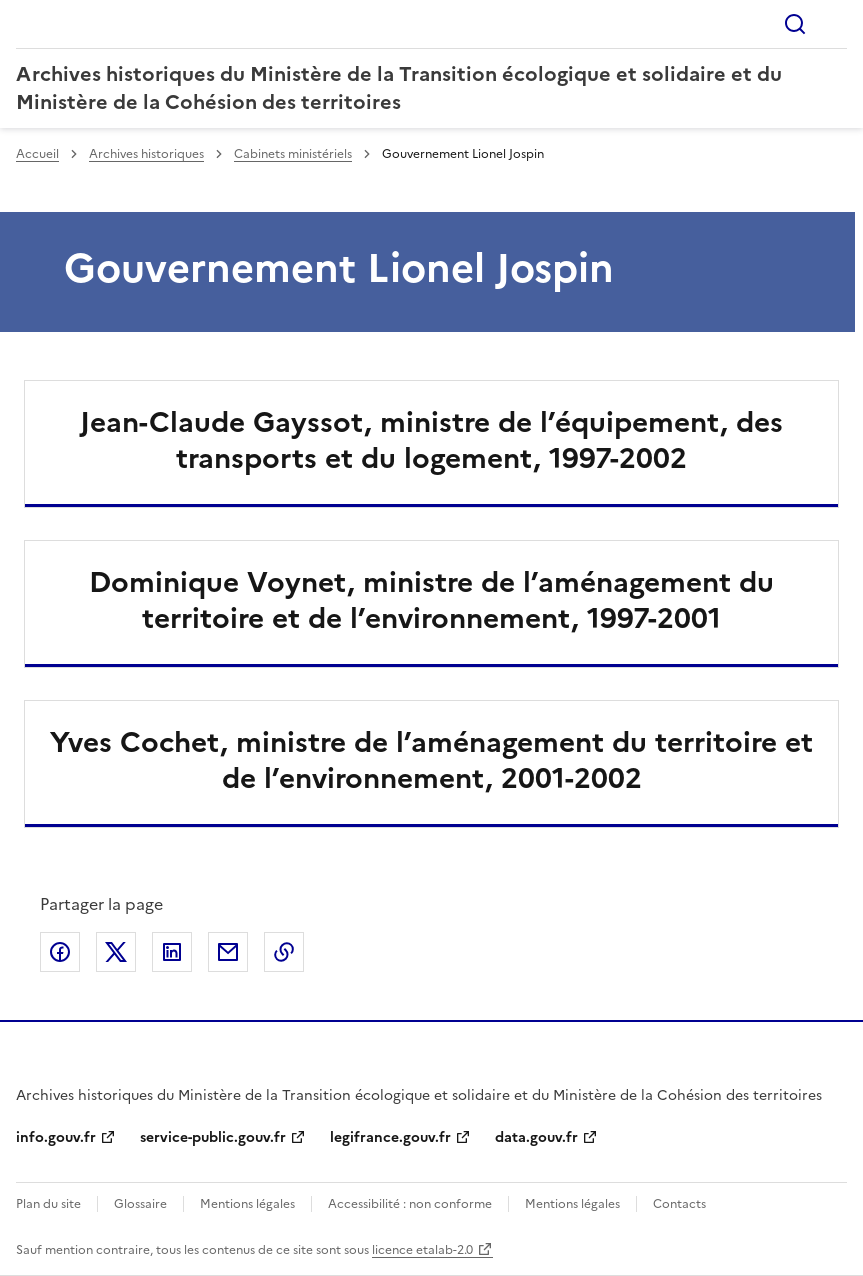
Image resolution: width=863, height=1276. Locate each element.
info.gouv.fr (56, 1137)
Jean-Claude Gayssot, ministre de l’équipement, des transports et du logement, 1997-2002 (431, 440)
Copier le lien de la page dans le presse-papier (284, 952)
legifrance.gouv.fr (390, 1137)
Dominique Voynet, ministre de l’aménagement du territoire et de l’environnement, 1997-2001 (431, 600)
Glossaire (140, 1204)
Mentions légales (247, 1204)
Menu (835, 24)
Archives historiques (146, 154)
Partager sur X (116, 952)
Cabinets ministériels (293, 154)
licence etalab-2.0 (422, 1250)
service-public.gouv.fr (213, 1137)
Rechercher (795, 24)
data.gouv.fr (536, 1137)
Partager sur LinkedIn (172, 952)
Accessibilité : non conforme (410, 1204)
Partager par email (228, 952)
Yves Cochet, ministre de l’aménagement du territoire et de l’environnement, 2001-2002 (431, 760)
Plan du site (48, 1204)
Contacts (679, 1204)
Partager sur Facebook (60, 952)
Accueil (37, 154)
